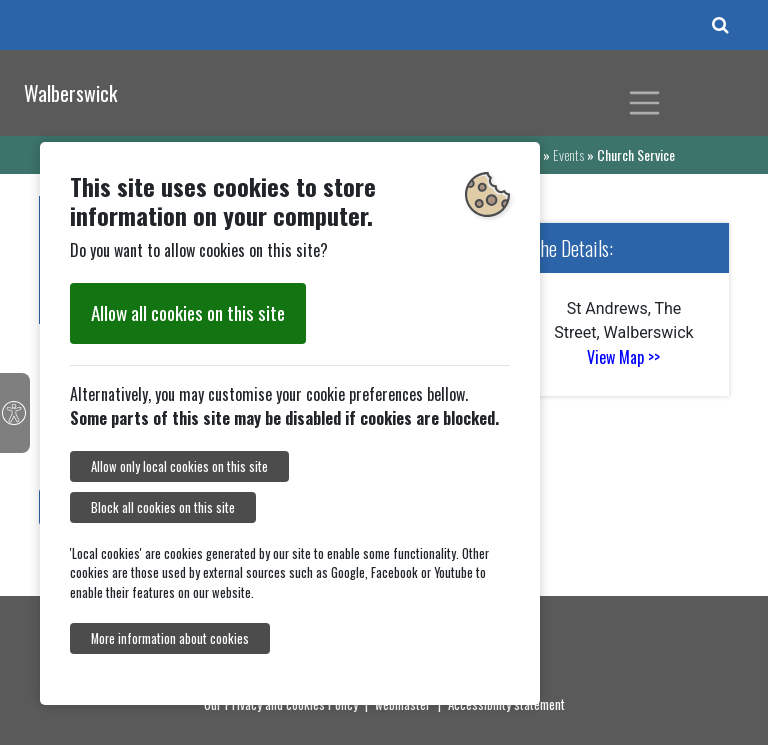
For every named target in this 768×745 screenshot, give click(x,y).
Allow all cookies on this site (188, 312)
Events (568, 154)
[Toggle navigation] (645, 103)
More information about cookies (170, 638)
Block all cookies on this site (163, 507)
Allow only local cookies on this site (179, 466)
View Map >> (623, 357)
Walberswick (70, 93)
